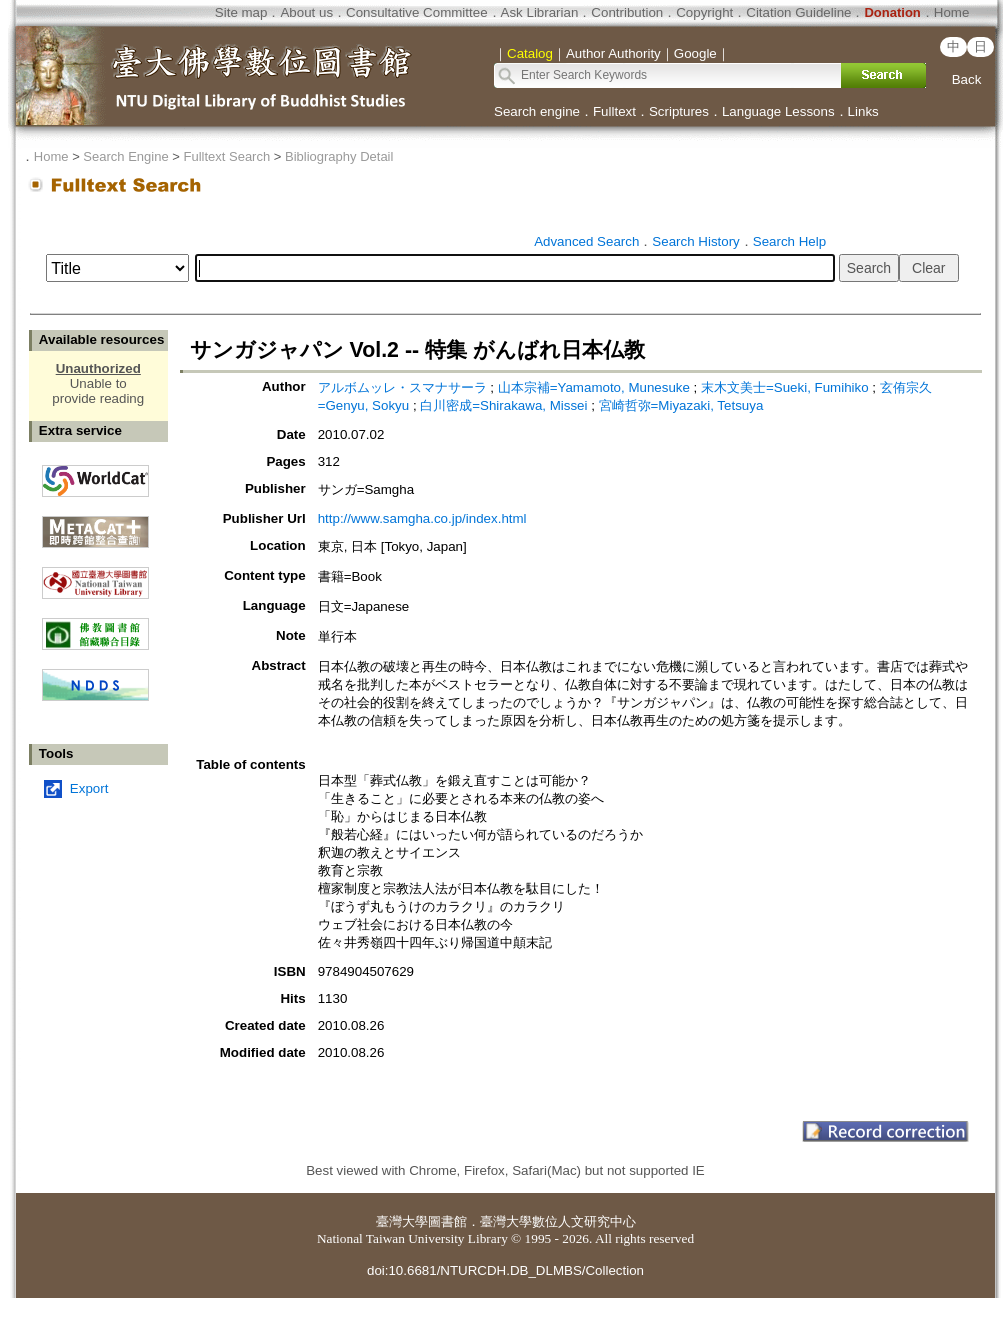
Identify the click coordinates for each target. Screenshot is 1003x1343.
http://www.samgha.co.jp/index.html (422, 518)
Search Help (789, 241)
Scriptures (679, 111)
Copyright (704, 12)
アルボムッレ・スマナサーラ (404, 387)
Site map (241, 12)
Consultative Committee (416, 12)
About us (306, 12)
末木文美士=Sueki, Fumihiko (786, 387)
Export (89, 788)
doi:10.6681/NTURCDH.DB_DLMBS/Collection (505, 1270)
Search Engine (125, 156)
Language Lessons (778, 111)
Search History (695, 241)
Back (967, 79)
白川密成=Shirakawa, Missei (505, 405)
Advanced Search (586, 241)
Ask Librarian (540, 12)
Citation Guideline (798, 12)
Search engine (537, 111)
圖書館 (447, 1221)
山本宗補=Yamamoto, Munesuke (596, 387)
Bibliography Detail (339, 156)
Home (952, 12)
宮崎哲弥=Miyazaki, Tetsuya (681, 405)
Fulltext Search (226, 156)
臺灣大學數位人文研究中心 (558, 1221)
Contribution (627, 12)
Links (863, 111)
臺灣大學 (402, 1221)
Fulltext (614, 111)
